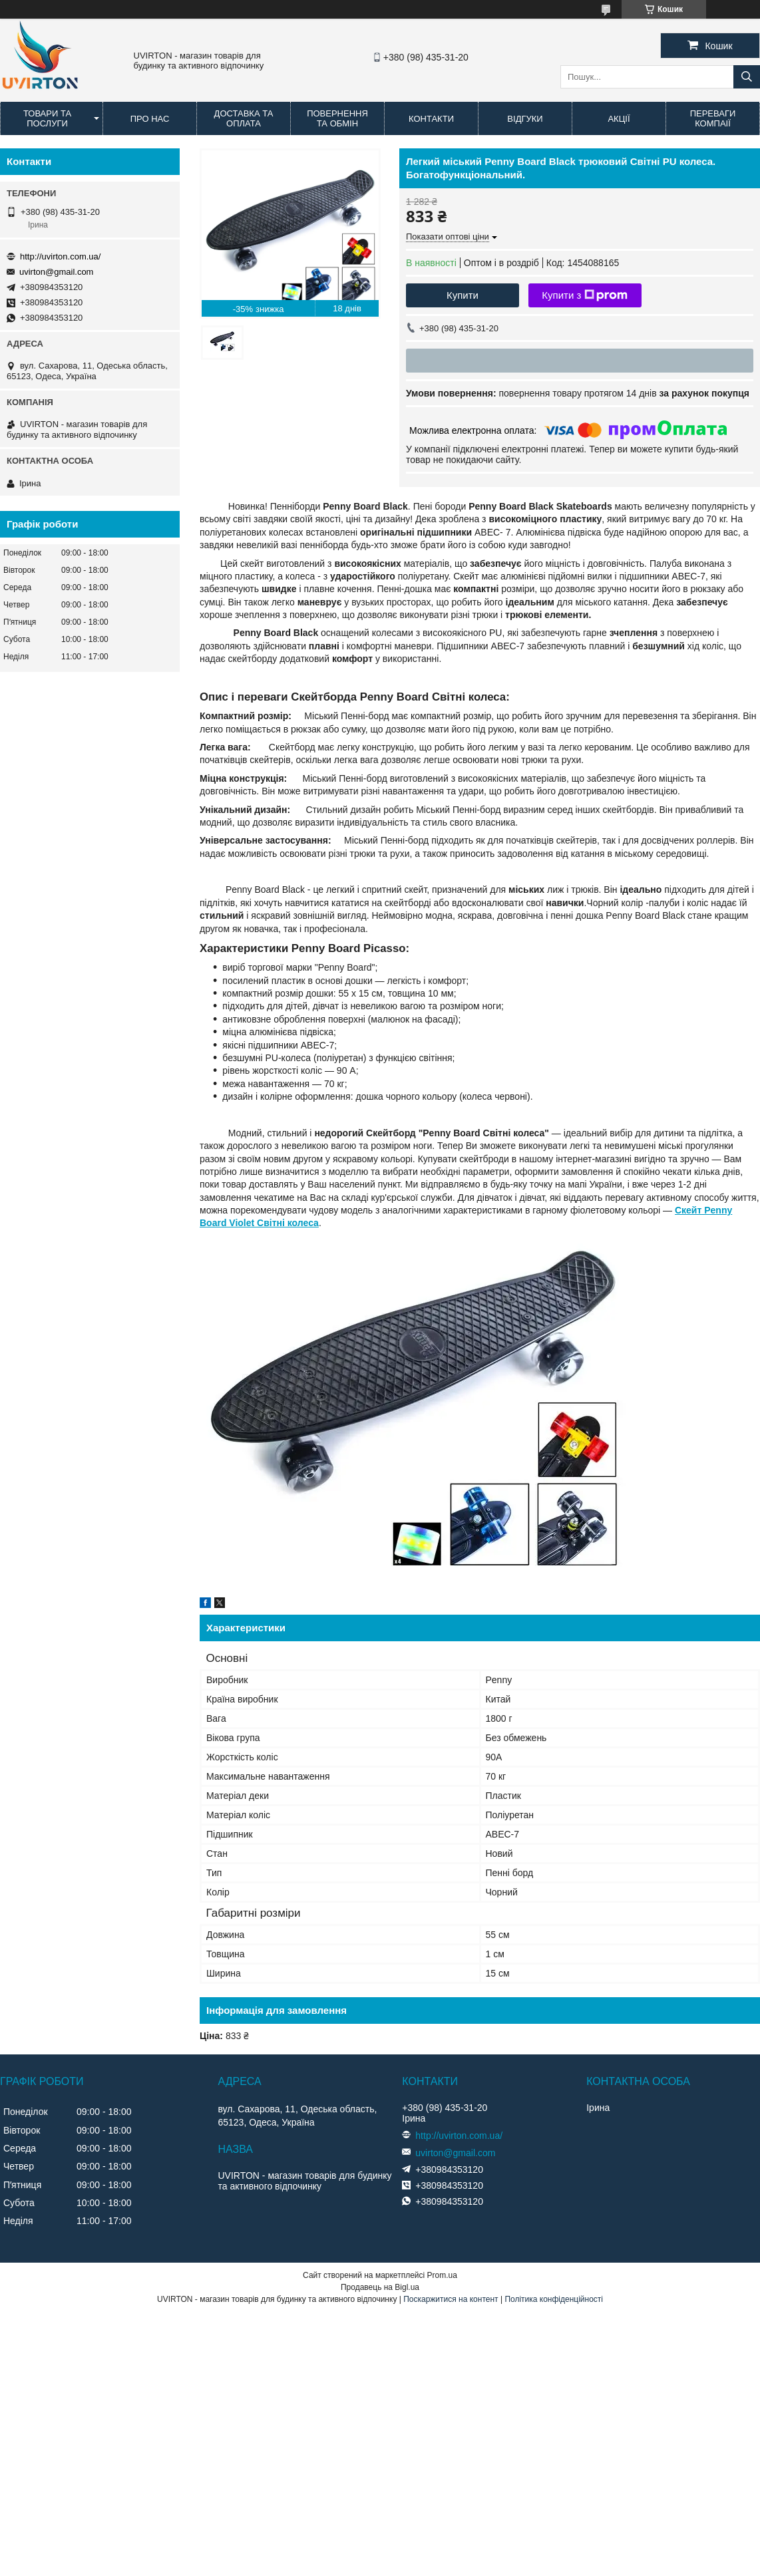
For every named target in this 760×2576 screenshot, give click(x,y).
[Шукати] (746, 76)
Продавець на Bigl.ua (380, 2287)
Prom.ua (442, 2275)
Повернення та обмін (337, 118)
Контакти (431, 119)
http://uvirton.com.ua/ (60, 256)
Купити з (585, 295)
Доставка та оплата (244, 118)
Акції (619, 119)
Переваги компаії (713, 118)
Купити (462, 295)
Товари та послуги (47, 118)
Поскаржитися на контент (450, 2299)
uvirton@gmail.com (56, 272)
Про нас (150, 119)
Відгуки (524, 119)
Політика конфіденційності (553, 2299)
